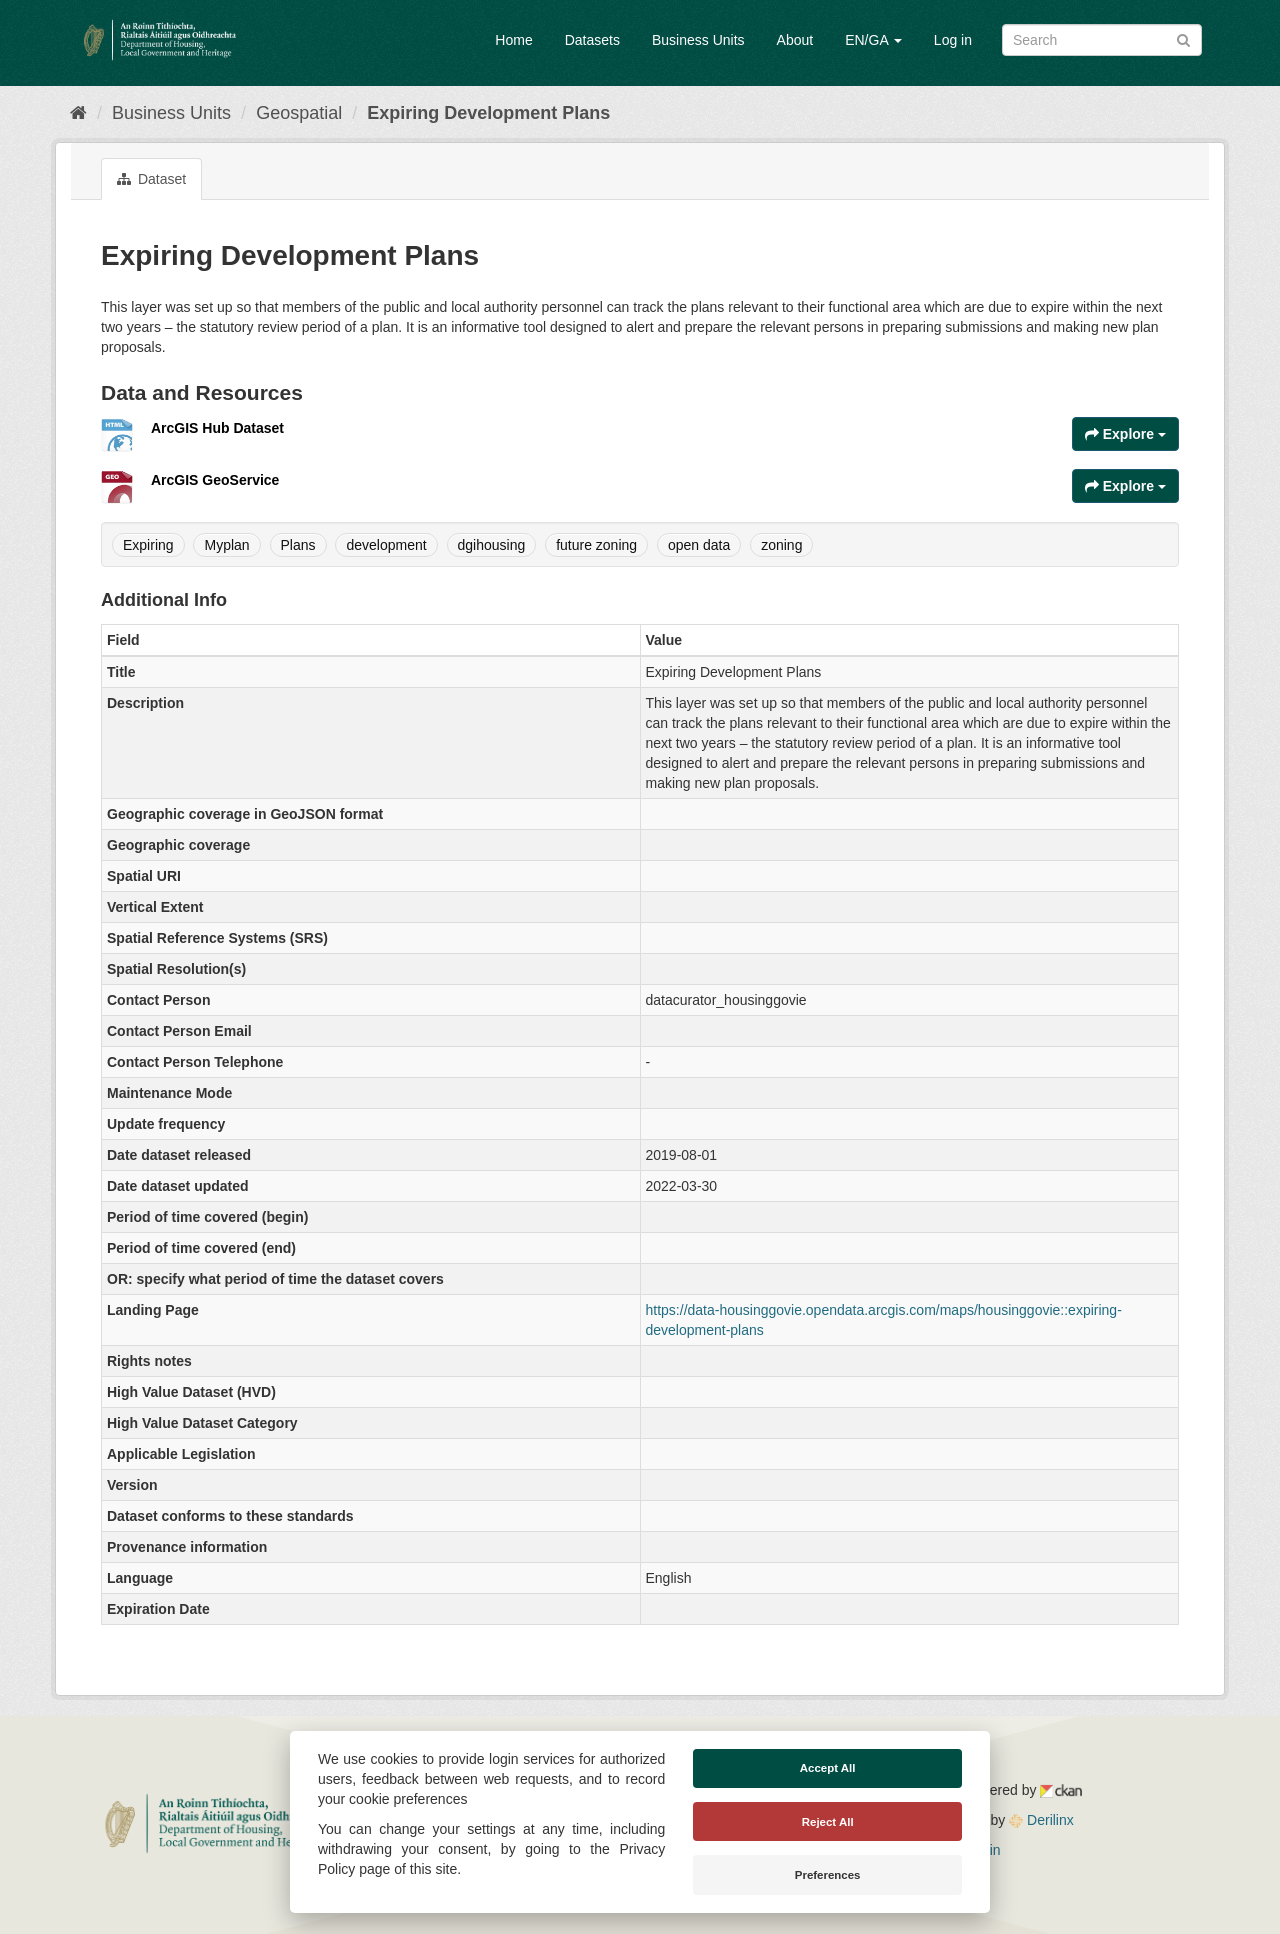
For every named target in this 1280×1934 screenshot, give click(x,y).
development (386, 545)
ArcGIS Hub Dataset (217, 428)
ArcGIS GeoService (215, 480)
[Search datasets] (1102, 40)
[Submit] (1183, 38)
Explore (1125, 434)
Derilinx (1041, 1820)
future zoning (596, 545)
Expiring (148, 545)
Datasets (592, 40)
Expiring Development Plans (488, 113)
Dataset (151, 179)
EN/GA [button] (873, 40)
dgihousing (492, 545)
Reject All (828, 1822)
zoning (781, 545)
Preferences (828, 1875)
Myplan (226, 545)
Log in (953, 40)
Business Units (698, 40)
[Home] (78, 113)
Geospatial (299, 113)
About (795, 40)
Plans (298, 545)
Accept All (828, 1768)
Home (513, 40)
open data (699, 545)
